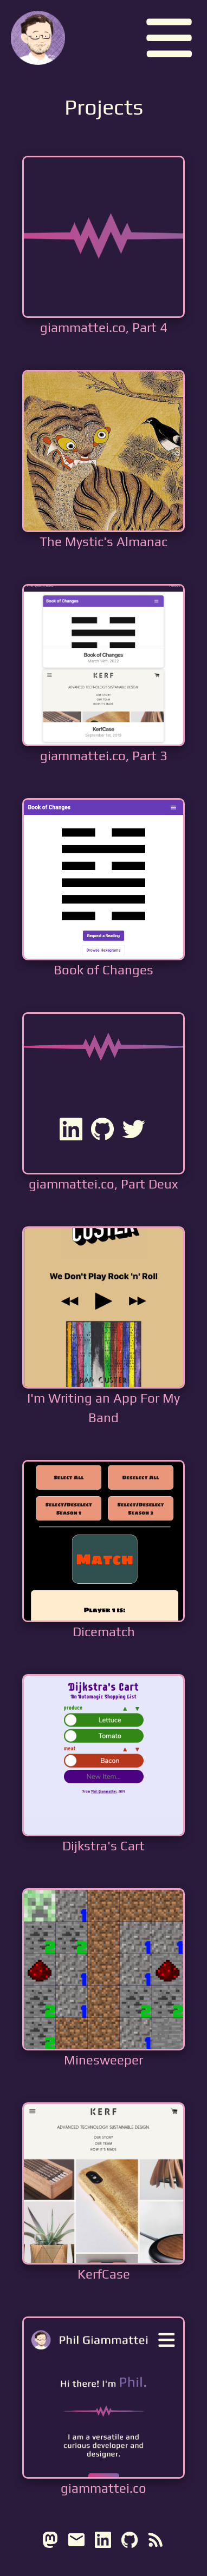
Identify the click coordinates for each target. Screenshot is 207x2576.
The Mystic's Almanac (103, 541)
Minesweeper (103, 2060)
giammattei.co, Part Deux (103, 1184)
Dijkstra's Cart (103, 1845)
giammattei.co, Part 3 (103, 755)
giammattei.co (103, 2488)
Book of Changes (103, 969)
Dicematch (104, 1631)
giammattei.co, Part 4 (103, 327)
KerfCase (103, 2274)
